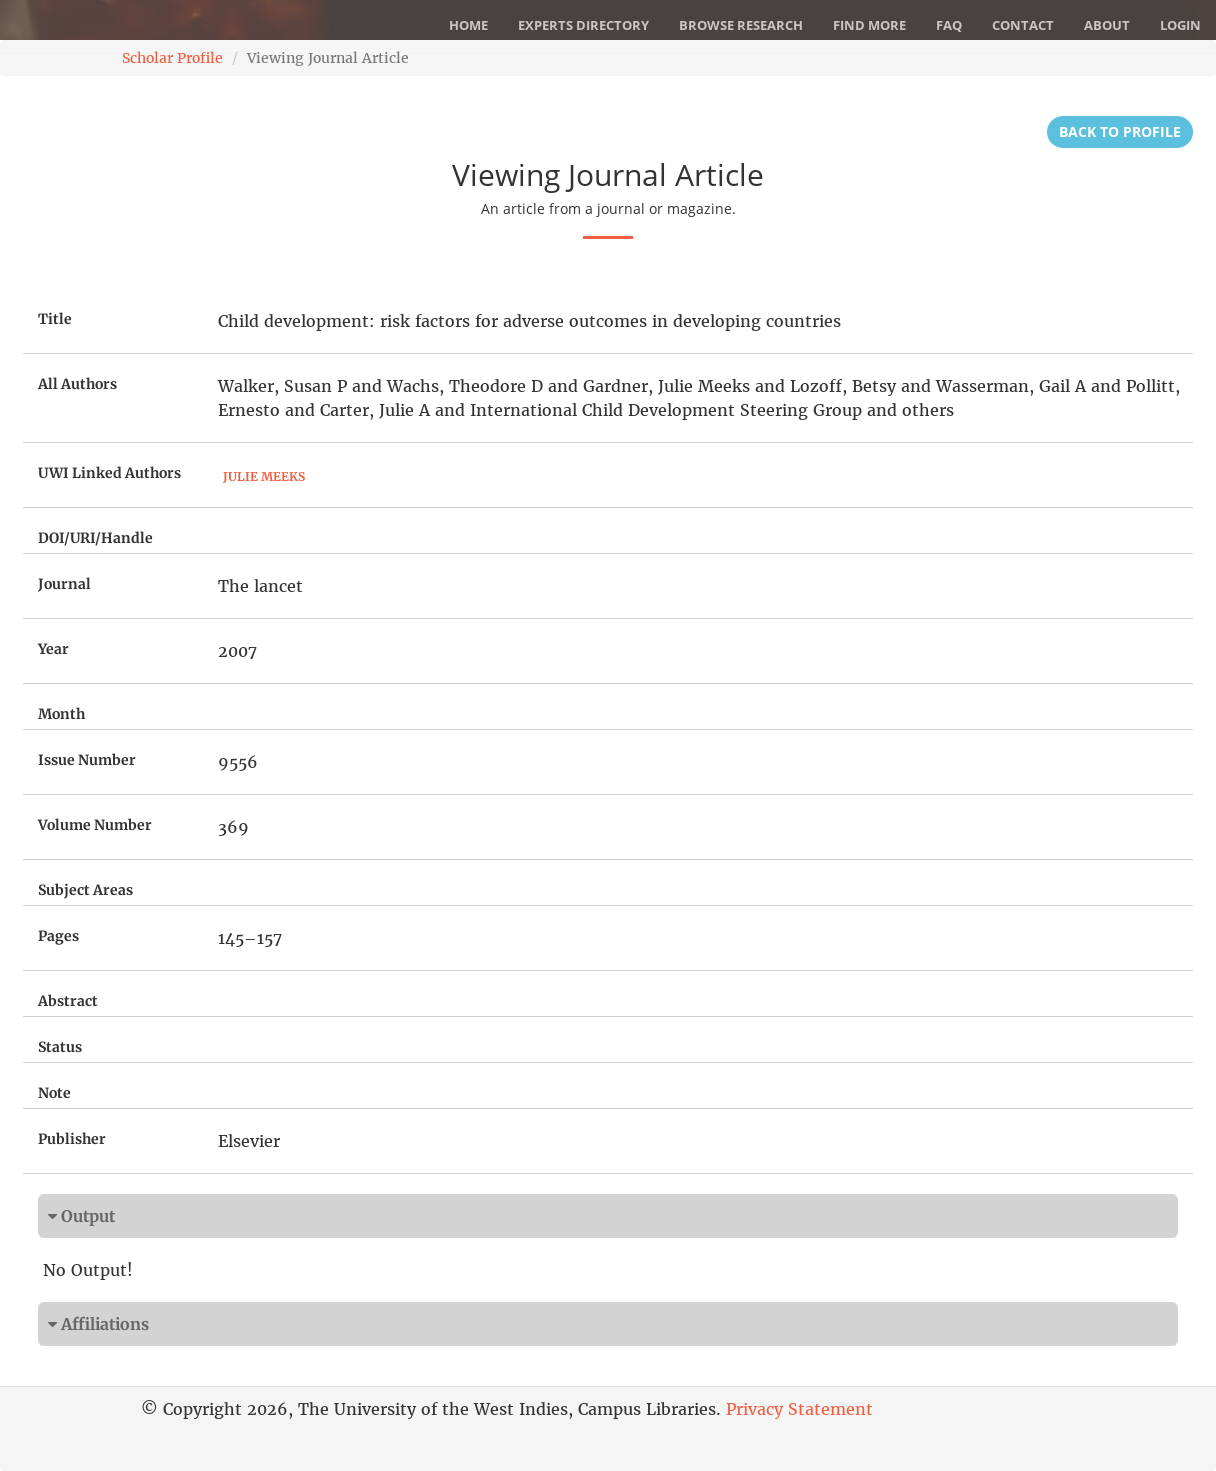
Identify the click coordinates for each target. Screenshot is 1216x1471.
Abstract (68, 1001)
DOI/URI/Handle (95, 538)
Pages (58, 936)
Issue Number (87, 760)
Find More (869, 25)
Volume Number (95, 825)
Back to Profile (1120, 131)
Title (55, 319)
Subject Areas (85, 890)
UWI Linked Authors (109, 473)
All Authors (77, 384)
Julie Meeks (264, 476)
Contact (1023, 25)
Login (1180, 25)
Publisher (72, 1139)
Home (468, 25)
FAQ (949, 25)
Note (54, 1093)
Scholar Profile (172, 58)
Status (60, 1047)
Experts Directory (583, 25)
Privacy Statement (799, 1409)
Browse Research (741, 25)
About (1107, 25)
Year (53, 649)
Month (61, 714)
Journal (64, 584)
